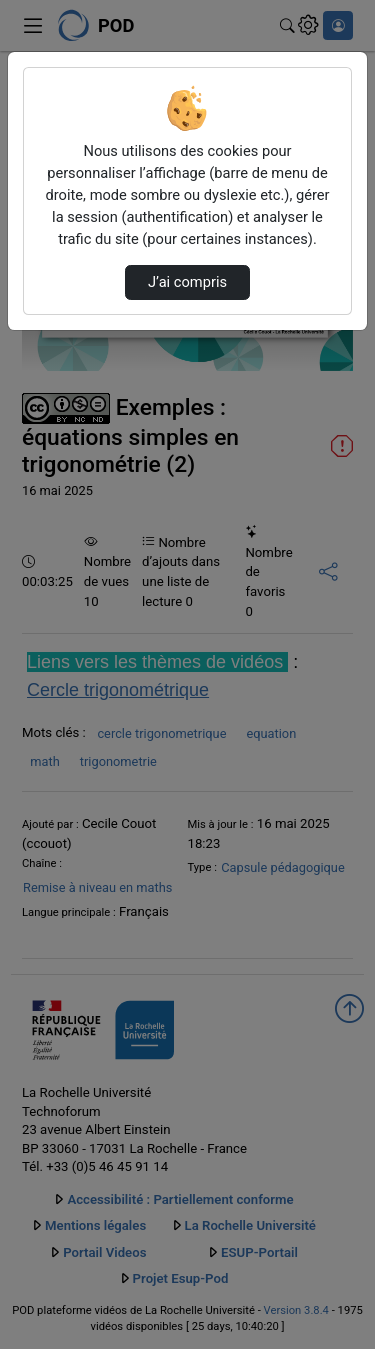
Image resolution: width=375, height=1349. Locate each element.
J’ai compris (187, 282)
